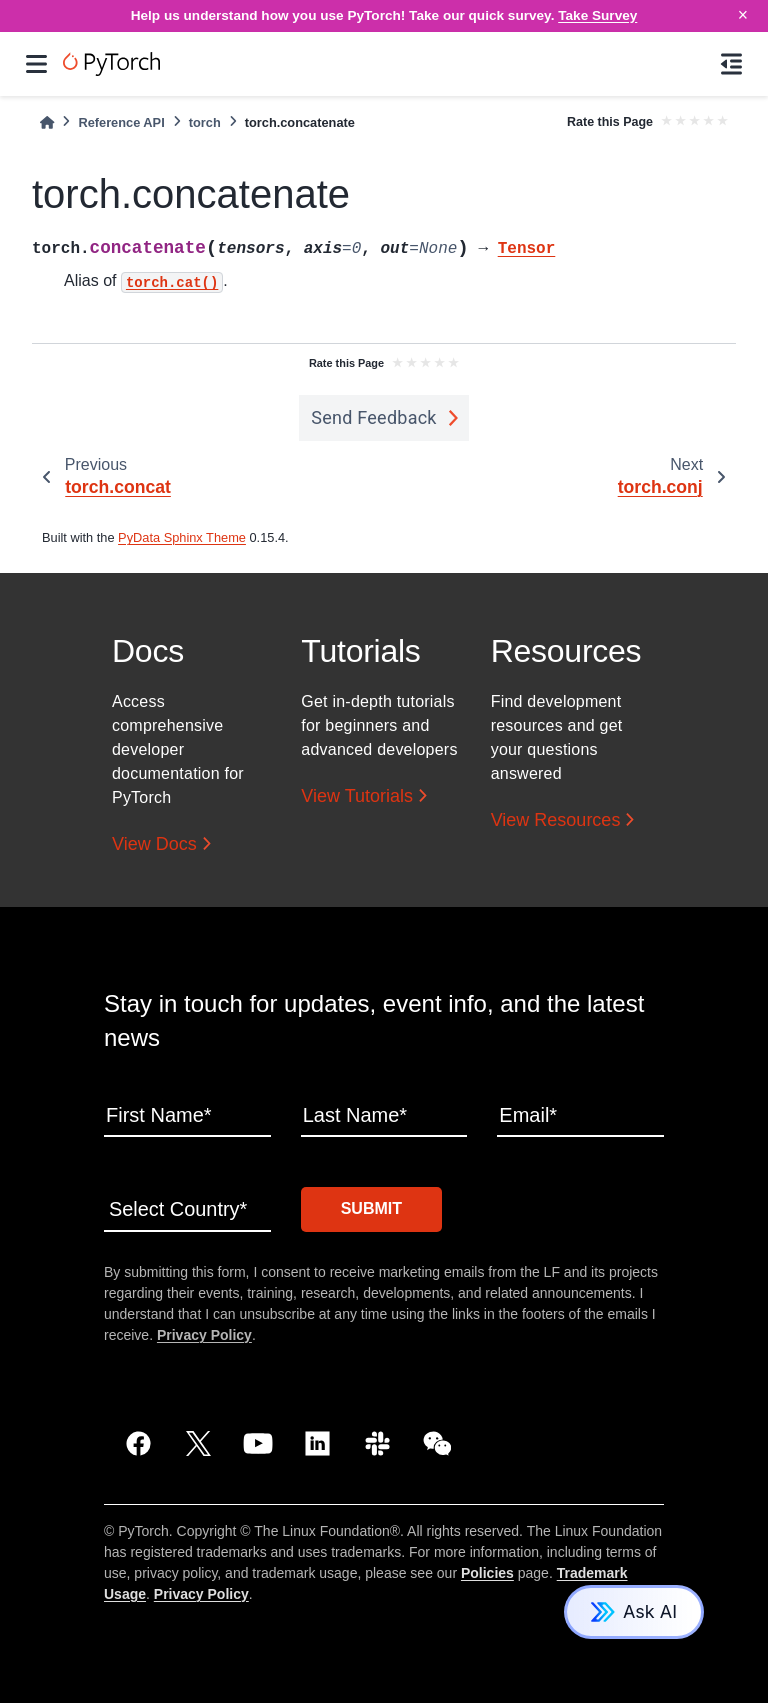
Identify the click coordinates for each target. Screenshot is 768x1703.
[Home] (47, 122)
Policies (487, 1573)
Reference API (121, 122)
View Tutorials (357, 796)
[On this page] (731, 64)
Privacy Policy (204, 1335)
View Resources (556, 820)
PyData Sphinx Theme (182, 537)
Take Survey (597, 15)
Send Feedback (374, 417)
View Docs (154, 844)
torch (205, 122)
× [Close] (743, 15)
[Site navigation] (36, 64)
